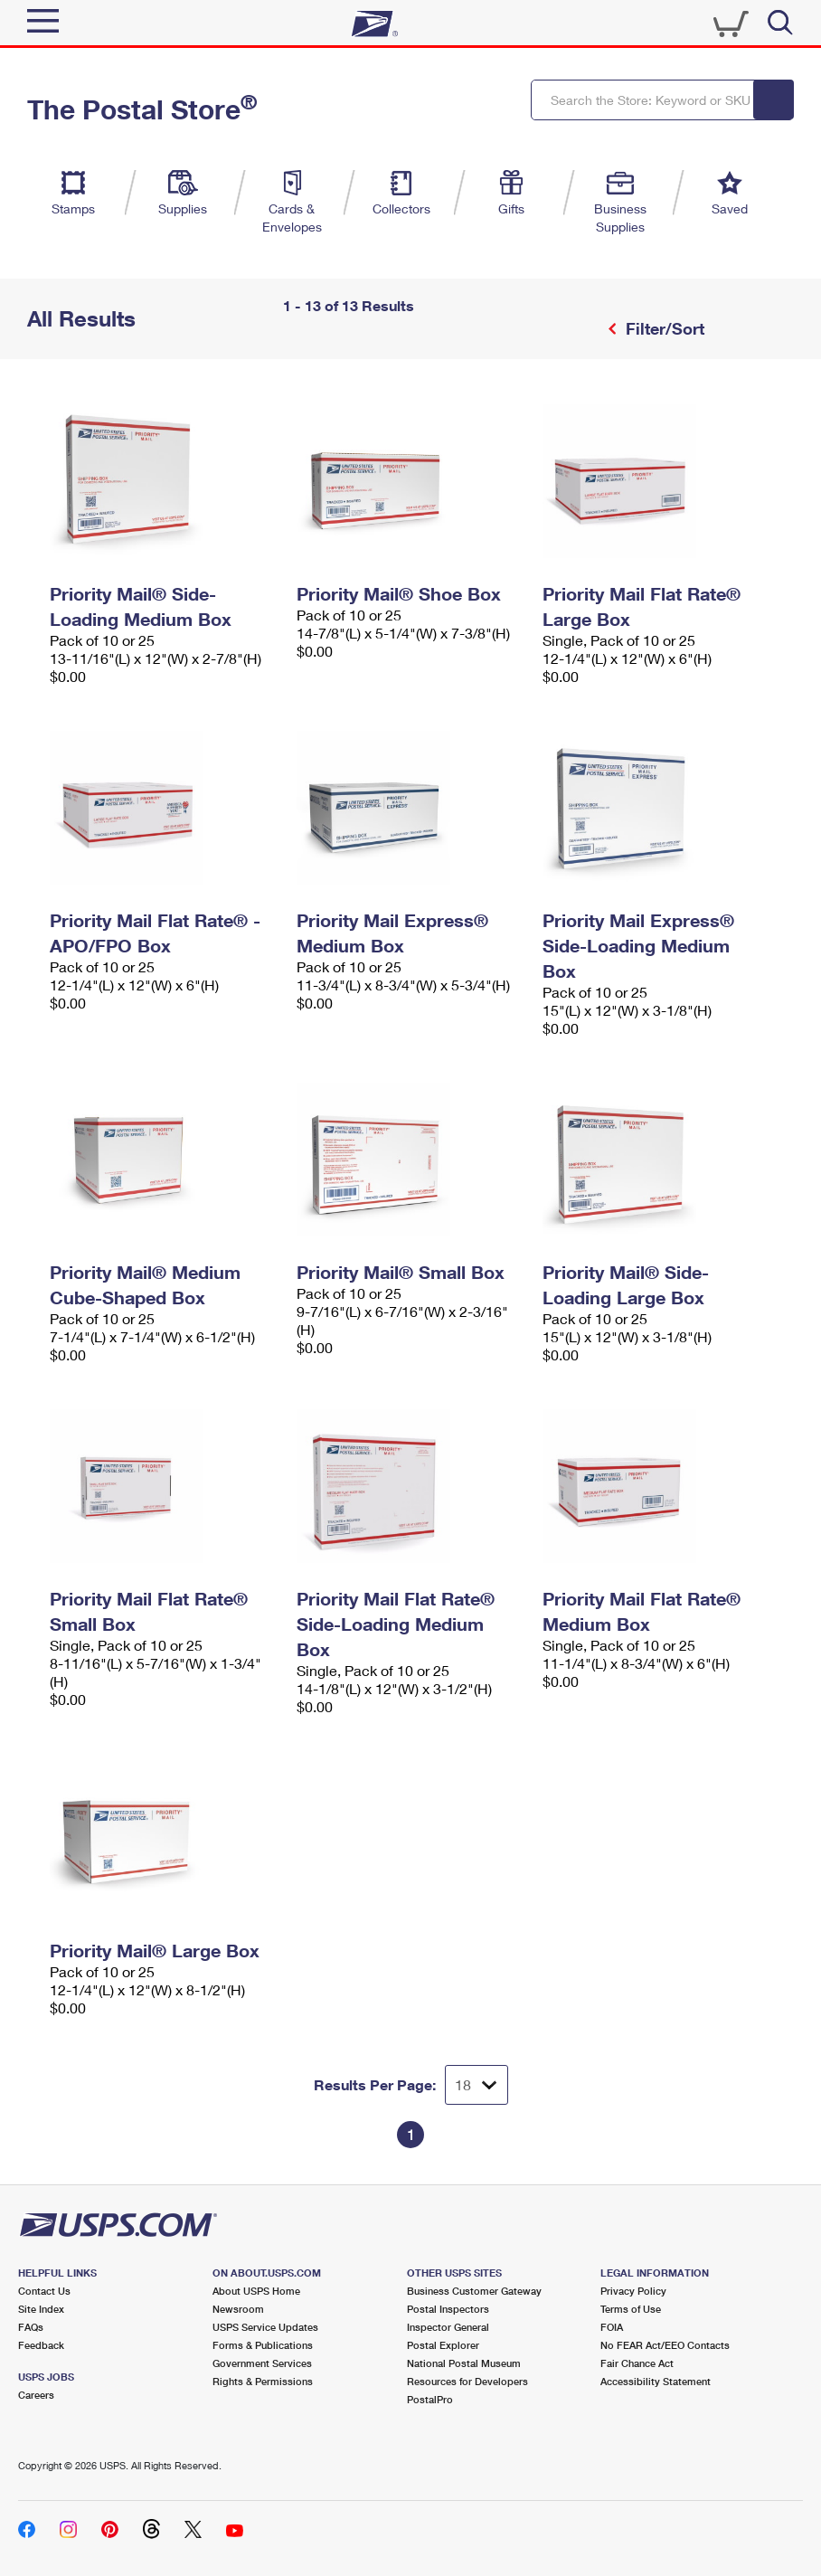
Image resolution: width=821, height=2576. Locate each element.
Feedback (41, 2345)
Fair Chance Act (637, 2363)
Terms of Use (630, 2309)
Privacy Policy (633, 2291)
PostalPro (430, 2399)
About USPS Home (256, 2291)
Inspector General (448, 2327)
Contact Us (44, 2291)
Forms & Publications (262, 2345)
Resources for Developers (467, 2381)
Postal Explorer (443, 2345)
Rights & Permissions (262, 2381)
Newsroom (238, 2309)
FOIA (611, 2327)
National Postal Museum (464, 2363)
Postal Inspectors (448, 2309)
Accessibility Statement (655, 2381)
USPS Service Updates (265, 2327)
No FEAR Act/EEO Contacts (665, 2345)
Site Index (41, 2309)
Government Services (262, 2363)
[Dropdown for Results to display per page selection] (476, 2085)
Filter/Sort (662, 328)
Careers (36, 2395)
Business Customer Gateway (474, 2291)
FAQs (30, 2327)
